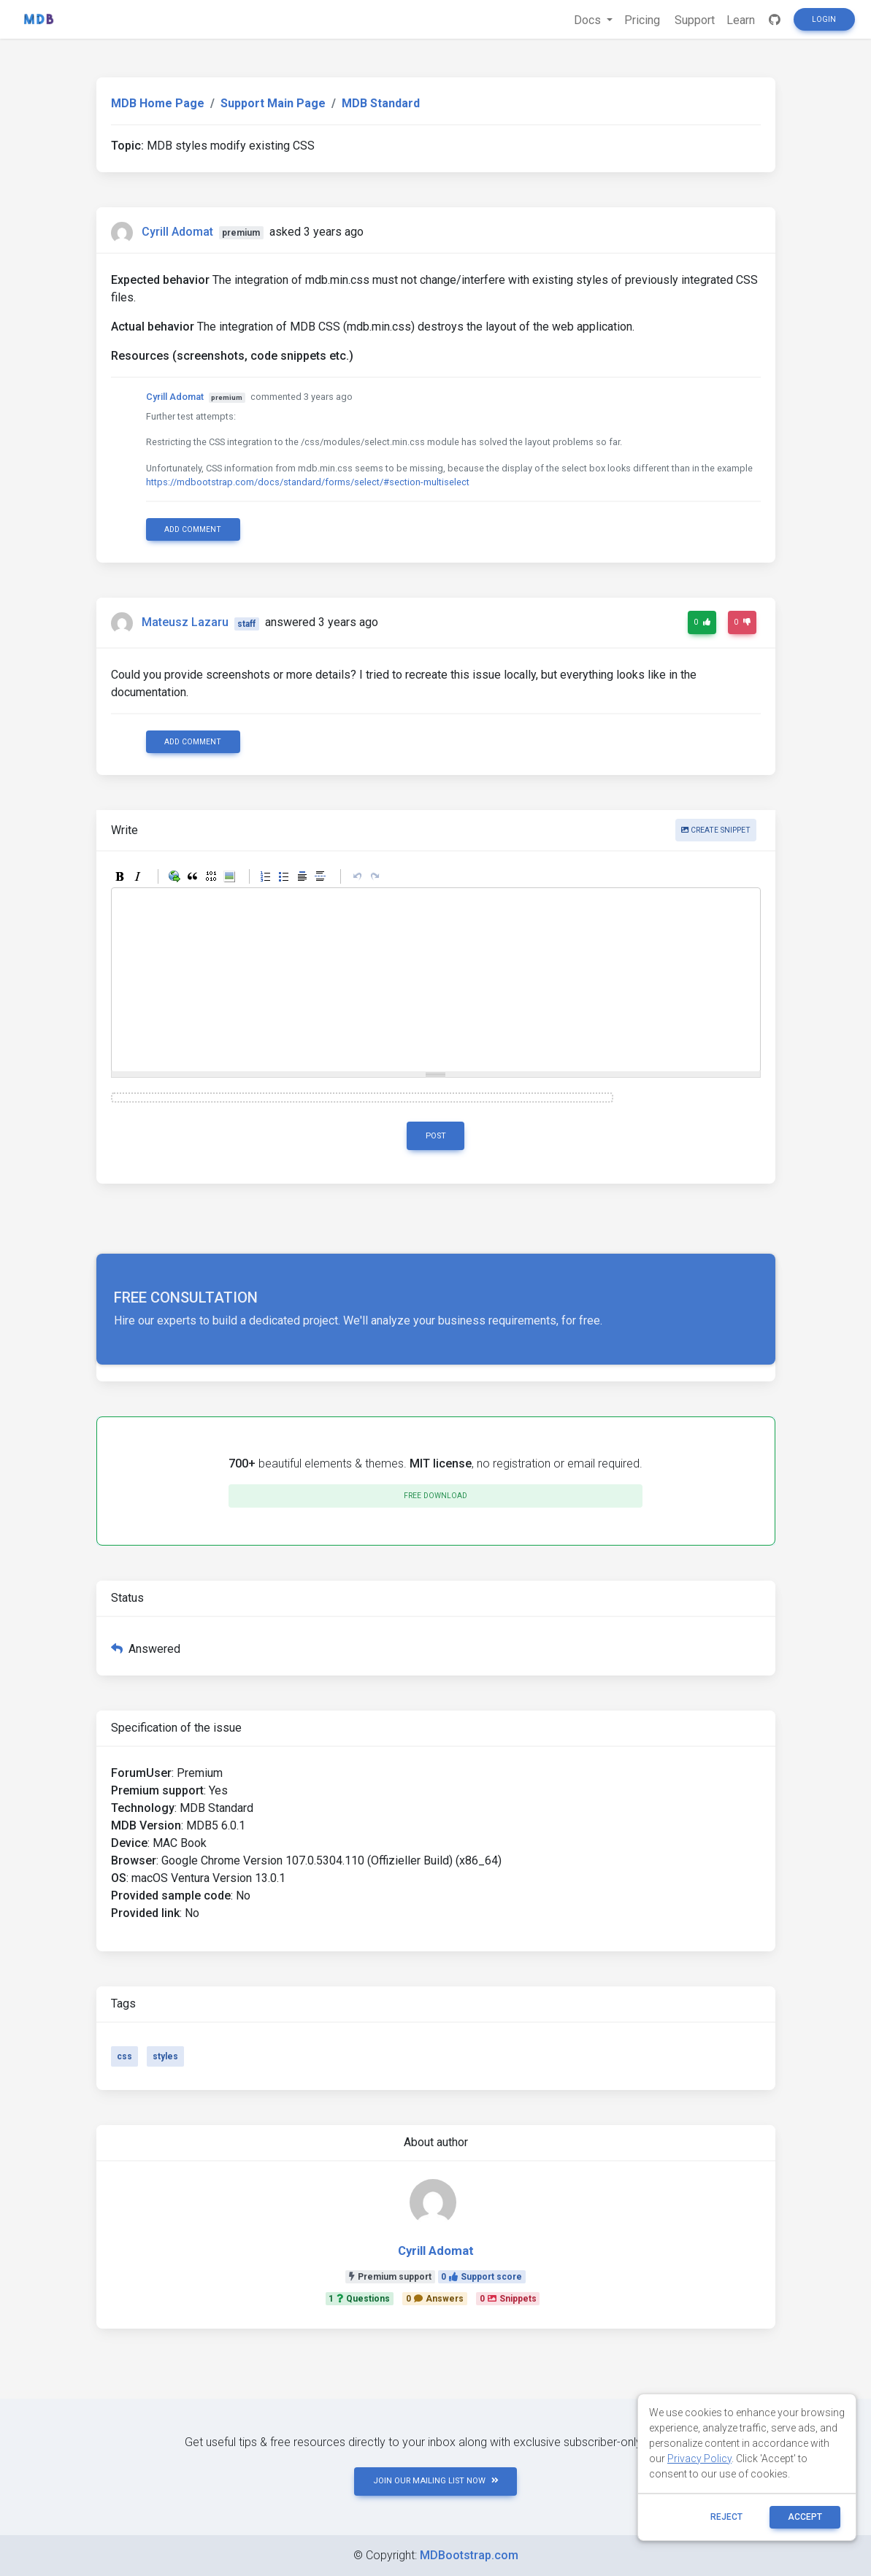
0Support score (481, 2277)
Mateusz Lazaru (185, 623)
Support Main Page (273, 103)
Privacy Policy (699, 2458)
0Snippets (508, 2299)
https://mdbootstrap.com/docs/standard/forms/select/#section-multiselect (307, 482)
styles (165, 2056)
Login (824, 19)
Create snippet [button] (716, 830)
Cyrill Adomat (177, 232)
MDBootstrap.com (469, 2555)
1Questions (359, 2299)
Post (436, 1136)
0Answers (435, 2299)
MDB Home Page (157, 103)
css (124, 2056)
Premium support (390, 2277)
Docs (589, 20)
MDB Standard (381, 103)
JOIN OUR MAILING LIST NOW (436, 2481)
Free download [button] (435, 1495)
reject (726, 2517)
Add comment (192, 529)
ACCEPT (805, 2517)
